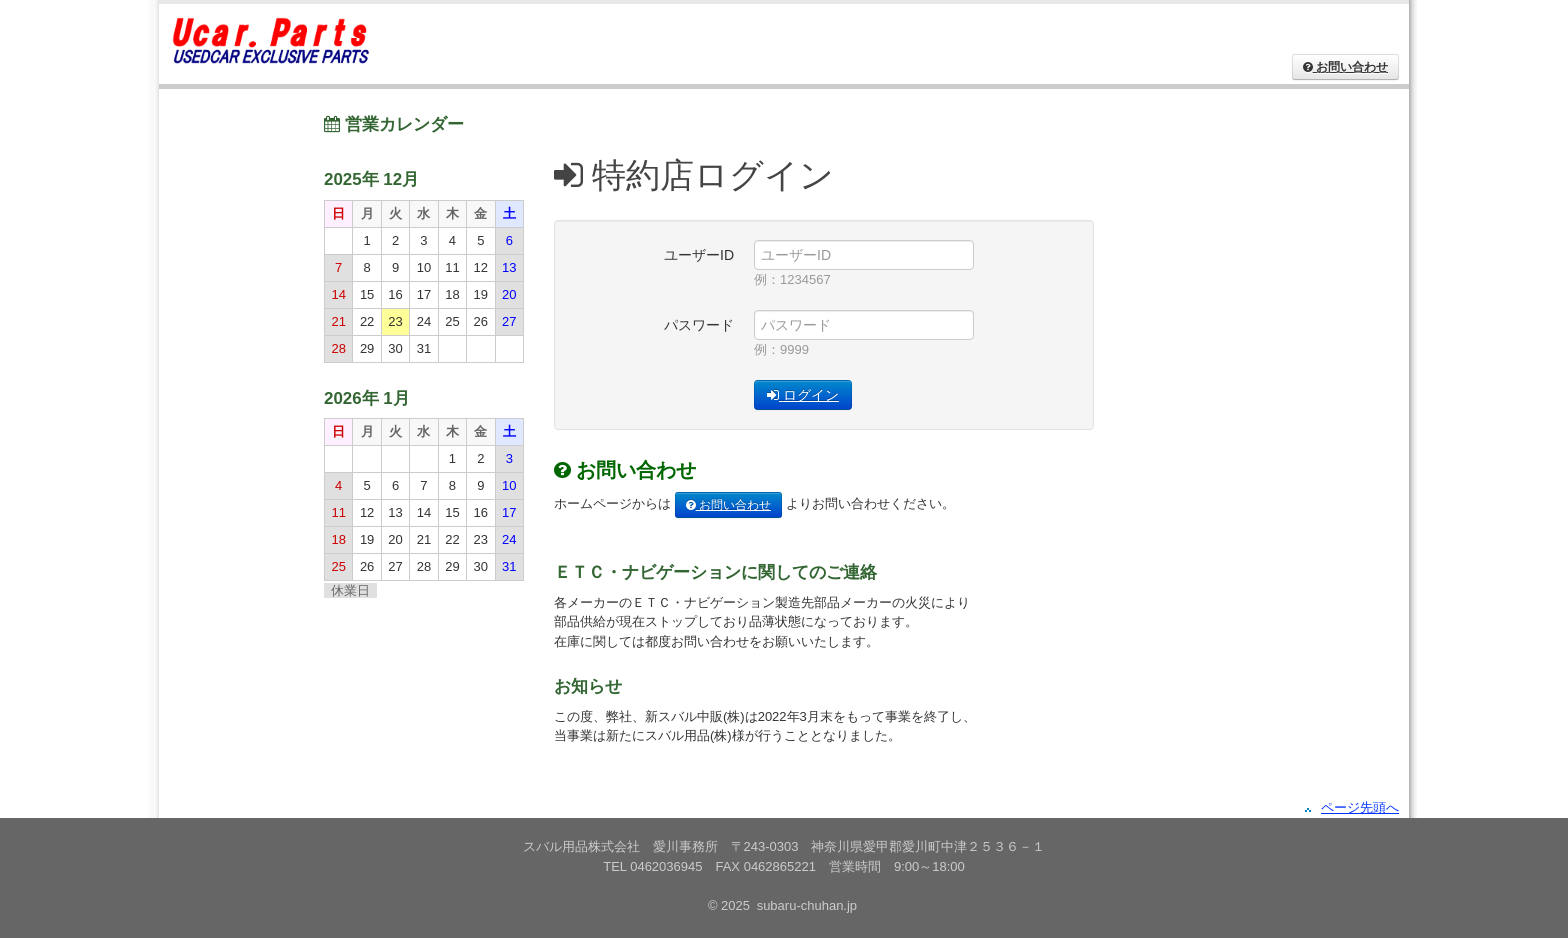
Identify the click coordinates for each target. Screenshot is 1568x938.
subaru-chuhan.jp (807, 905)
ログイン (803, 395)
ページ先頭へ (1360, 807)
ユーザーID (699, 255)
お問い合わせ (728, 505)
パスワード (699, 325)
